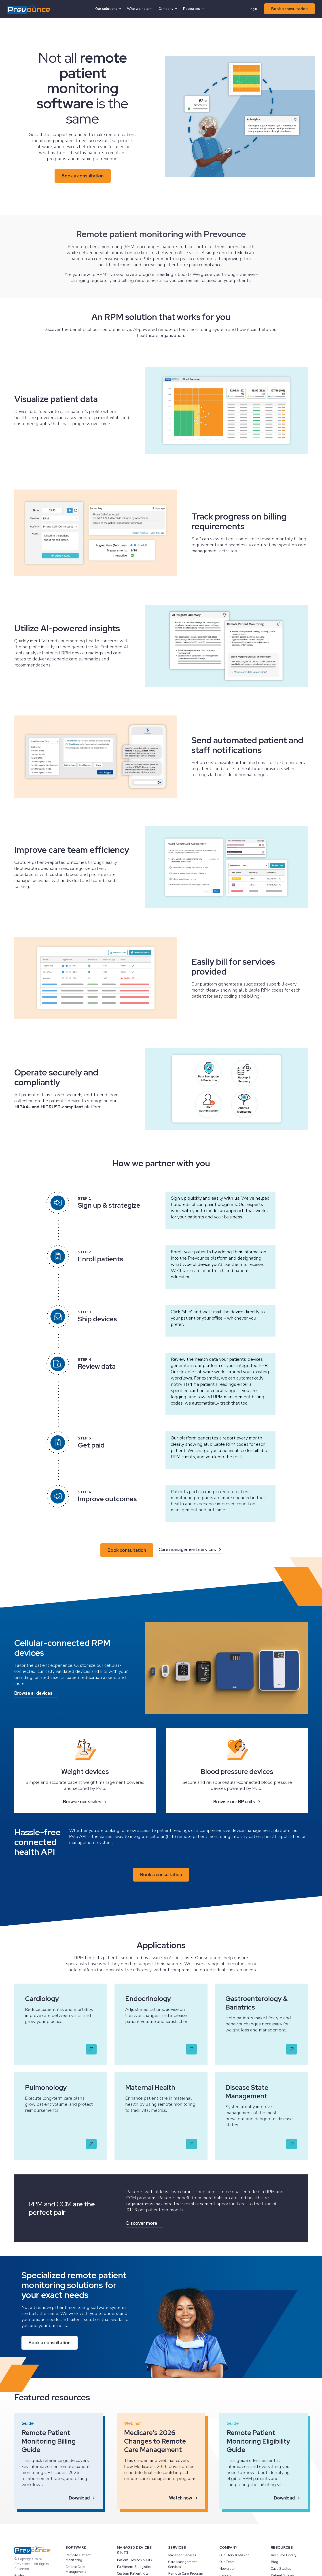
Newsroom (227, 2568)
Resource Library (284, 2555)
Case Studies (281, 2568)
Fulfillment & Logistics (134, 2567)
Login (252, 8)
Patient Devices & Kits (134, 2560)
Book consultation (127, 1550)
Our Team (227, 2562)
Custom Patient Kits (132, 2573)
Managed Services (182, 2555)
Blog (274, 2562)
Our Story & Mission (234, 2555)
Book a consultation (289, 8)
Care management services (187, 1549)
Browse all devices (33, 1693)
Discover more (141, 2223)
